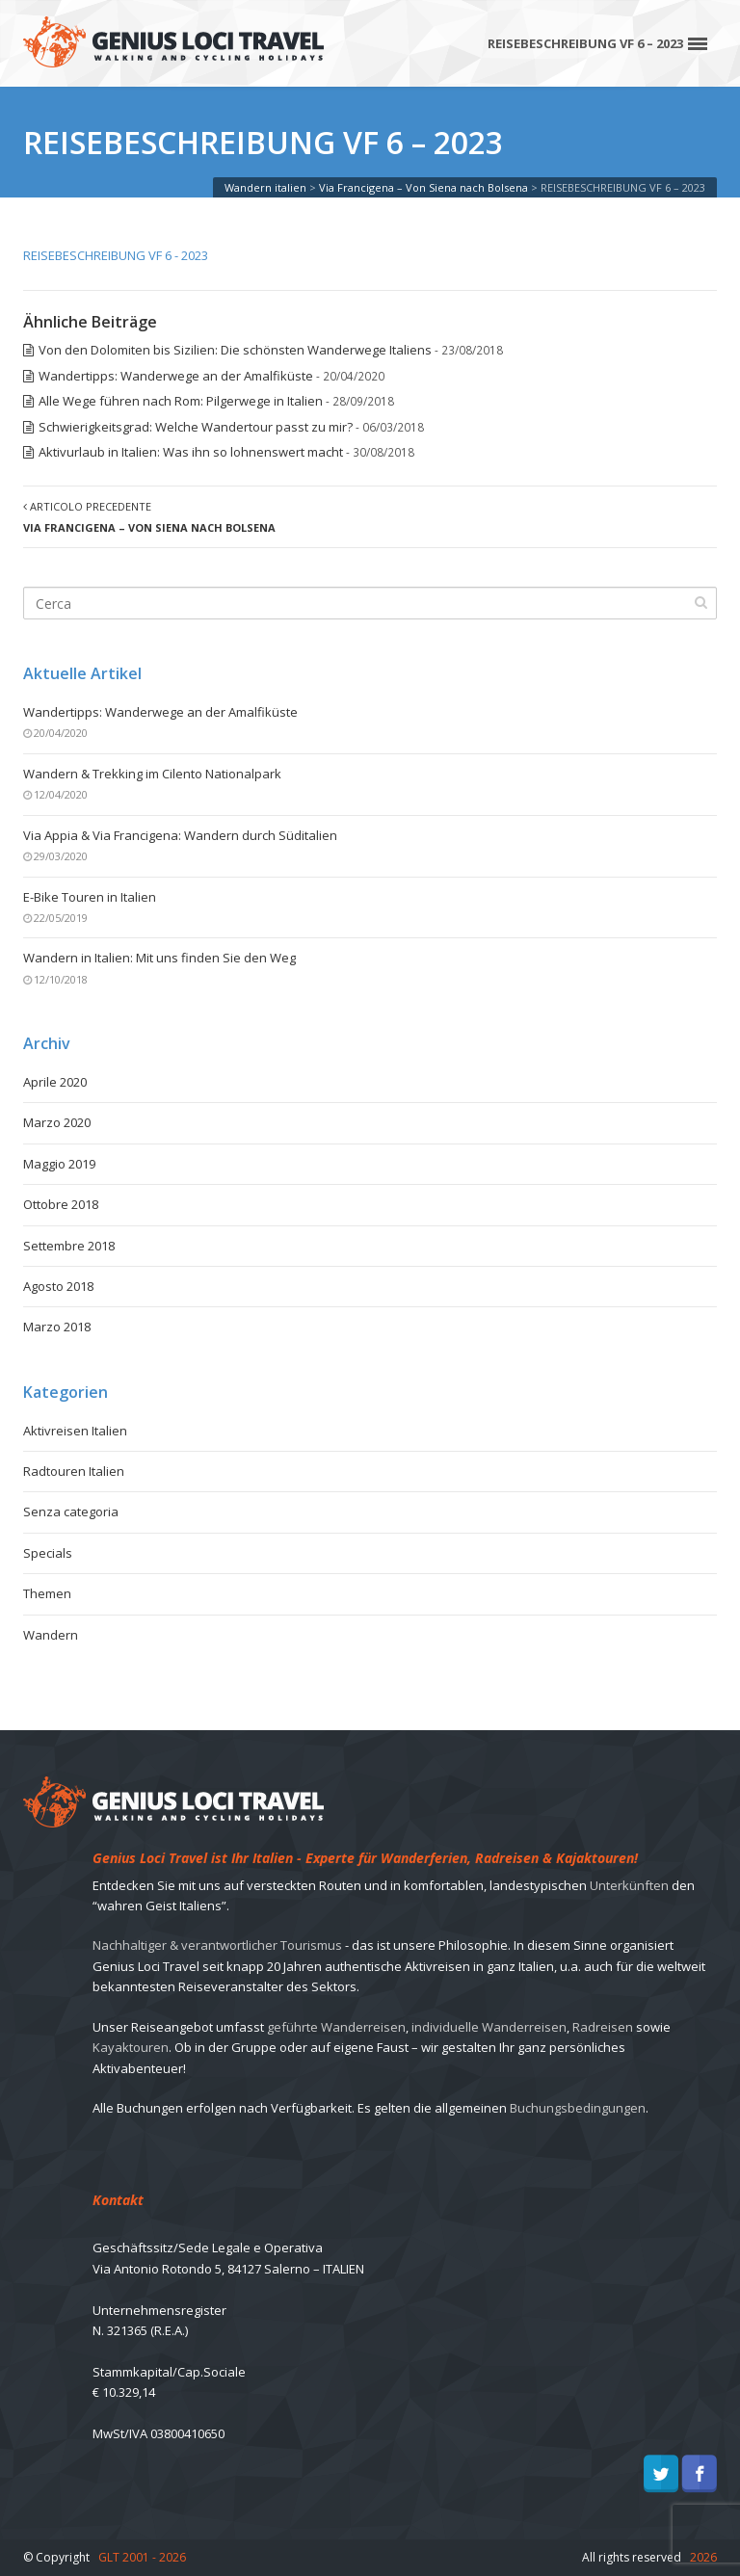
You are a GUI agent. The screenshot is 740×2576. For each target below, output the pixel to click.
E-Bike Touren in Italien (89, 897)
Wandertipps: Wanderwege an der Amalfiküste (176, 375)
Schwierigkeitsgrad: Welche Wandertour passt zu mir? (196, 426)
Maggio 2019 (59, 1163)
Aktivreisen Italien (75, 1430)
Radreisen (602, 2027)
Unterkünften (629, 1885)
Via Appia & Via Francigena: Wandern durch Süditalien (180, 835)
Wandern (50, 1634)
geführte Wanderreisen (336, 2027)
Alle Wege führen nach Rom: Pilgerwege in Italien (181, 400)
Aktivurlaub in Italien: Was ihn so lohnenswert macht (191, 451)
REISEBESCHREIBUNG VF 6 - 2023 (115, 255)
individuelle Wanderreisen (489, 2027)
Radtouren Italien (73, 1471)
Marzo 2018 (57, 1326)
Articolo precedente (149, 516)
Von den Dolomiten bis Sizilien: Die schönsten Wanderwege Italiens (235, 349)
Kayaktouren (130, 2047)
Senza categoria (71, 1511)
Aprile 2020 (55, 1082)
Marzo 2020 (57, 1122)
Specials (47, 1553)
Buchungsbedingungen (578, 2107)
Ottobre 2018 (60, 1204)
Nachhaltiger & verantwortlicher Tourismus (217, 1945)
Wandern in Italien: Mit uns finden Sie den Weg (159, 957)
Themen (47, 1593)
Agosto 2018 (58, 1286)
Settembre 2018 (69, 1245)
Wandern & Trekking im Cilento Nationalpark (152, 773)
